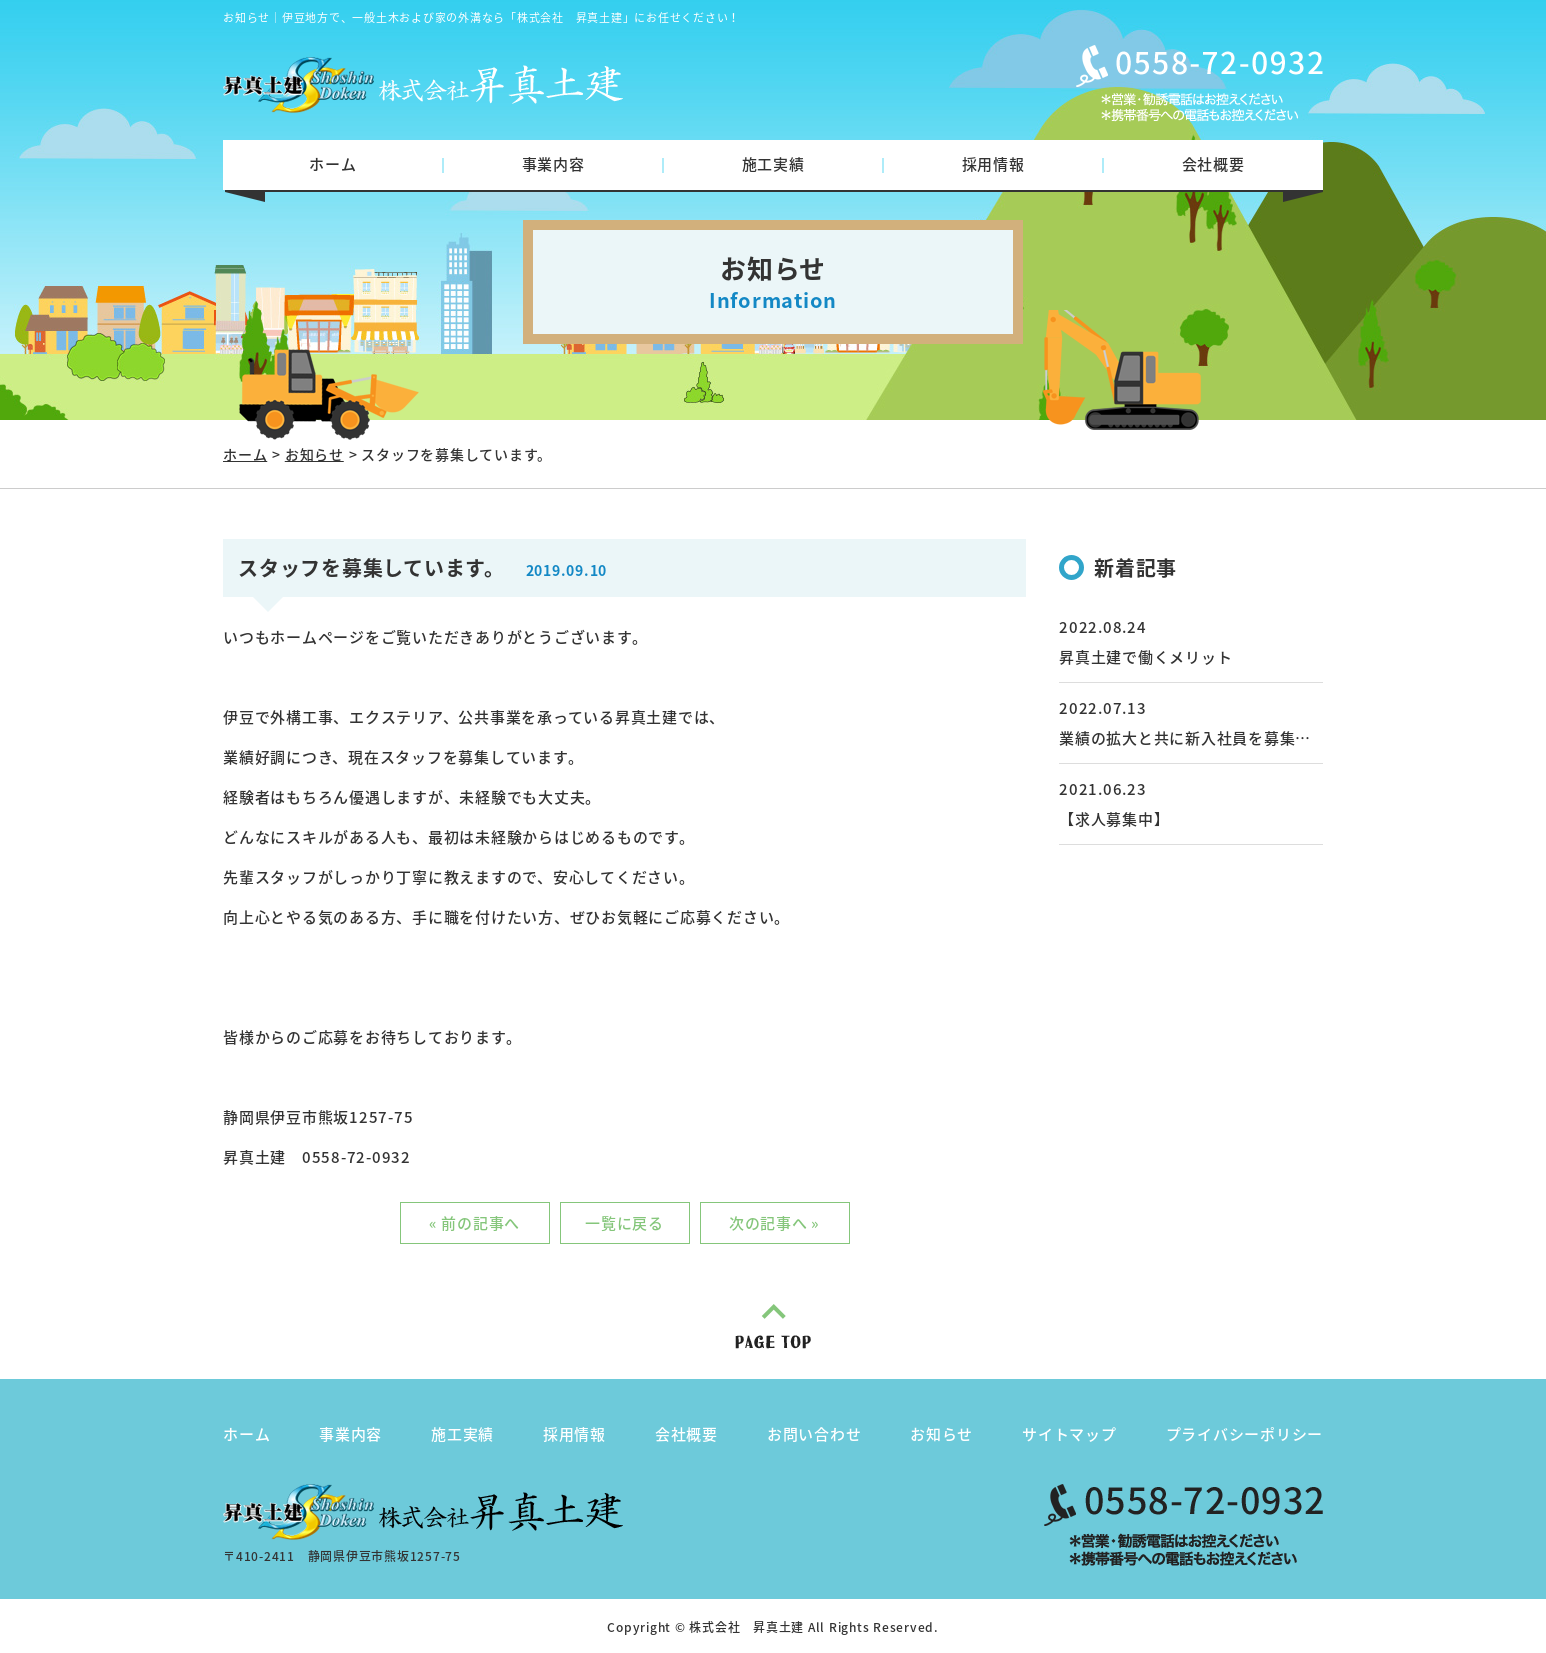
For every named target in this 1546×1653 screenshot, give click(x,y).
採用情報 (993, 164)
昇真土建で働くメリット (1145, 657)
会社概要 (1213, 164)
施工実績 (773, 164)
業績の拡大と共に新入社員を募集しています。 (1224, 738)
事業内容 (553, 164)
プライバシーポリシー (1245, 1434)
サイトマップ (1069, 1434)
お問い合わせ (814, 1434)
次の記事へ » (774, 1223)
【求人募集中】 (1114, 819)
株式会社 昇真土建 (746, 1627)
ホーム (332, 164)
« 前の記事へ (474, 1223)
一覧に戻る (624, 1223)
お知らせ (314, 454)
